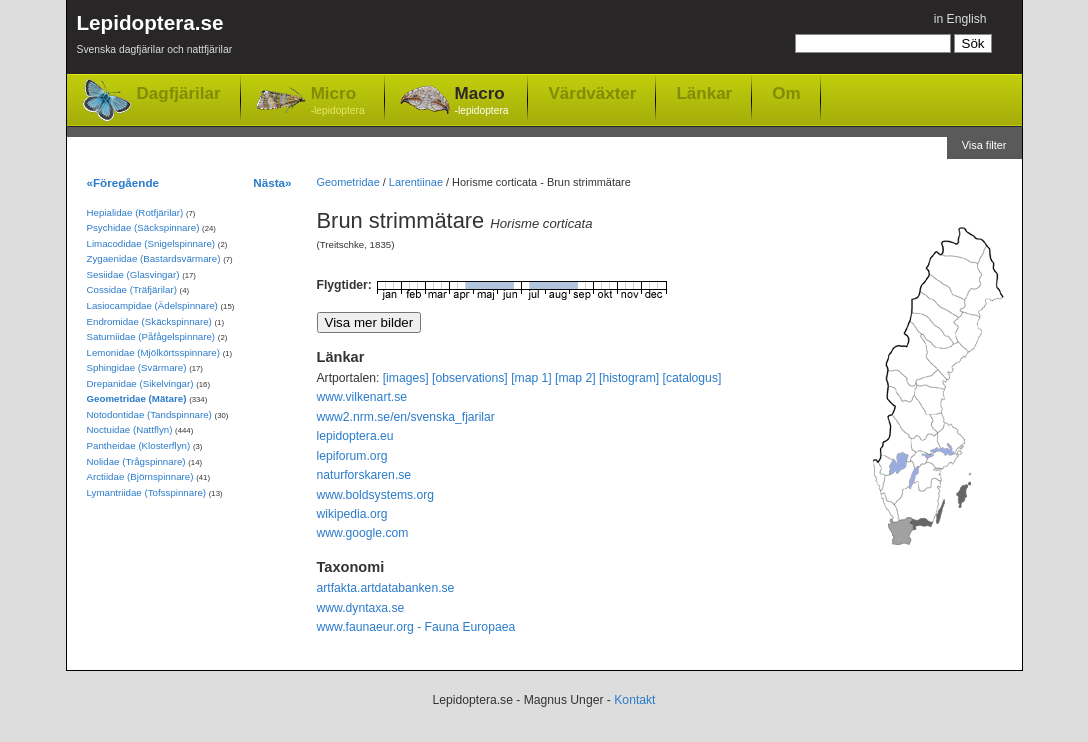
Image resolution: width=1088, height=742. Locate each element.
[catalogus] (692, 378)
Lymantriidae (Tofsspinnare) (147, 492)
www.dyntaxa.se (361, 608)
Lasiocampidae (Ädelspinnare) (152, 305)
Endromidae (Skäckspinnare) (149, 321)
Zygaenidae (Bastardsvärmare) (154, 258)
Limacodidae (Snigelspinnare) (151, 243)
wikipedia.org (352, 514)
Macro (482, 101)
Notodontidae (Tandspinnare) (149, 414)
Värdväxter (592, 93)
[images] (406, 378)
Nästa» (272, 182)
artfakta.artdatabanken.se (386, 588)
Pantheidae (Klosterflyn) (139, 445)
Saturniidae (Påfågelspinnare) (151, 336)
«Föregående (123, 182)
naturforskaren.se (364, 475)
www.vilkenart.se (362, 397)
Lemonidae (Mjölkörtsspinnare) (153, 352)
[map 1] (531, 378)
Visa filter (984, 145)
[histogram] (629, 378)
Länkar (704, 93)
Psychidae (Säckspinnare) (143, 227)
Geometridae (348, 182)
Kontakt (634, 700)
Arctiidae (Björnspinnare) (140, 476)
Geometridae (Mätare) (137, 398)
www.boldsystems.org (376, 495)
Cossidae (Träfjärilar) (132, 289)
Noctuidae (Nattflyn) (130, 429)
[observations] (470, 378)
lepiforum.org (352, 456)
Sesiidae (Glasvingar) (133, 274)
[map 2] (575, 378)
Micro (338, 101)
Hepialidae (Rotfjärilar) (135, 212)
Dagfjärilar (179, 93)
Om (786, 93)
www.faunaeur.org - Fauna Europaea (416, 627)
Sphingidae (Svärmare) (137, 367)
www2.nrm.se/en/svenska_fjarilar (406, 417)
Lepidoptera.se (155, 37)
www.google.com (363, 533)
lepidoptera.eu (355, 436)
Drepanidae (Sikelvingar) (140, 383)
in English (960, 19)
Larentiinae (416, 182)
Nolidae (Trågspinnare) (136, 461)
